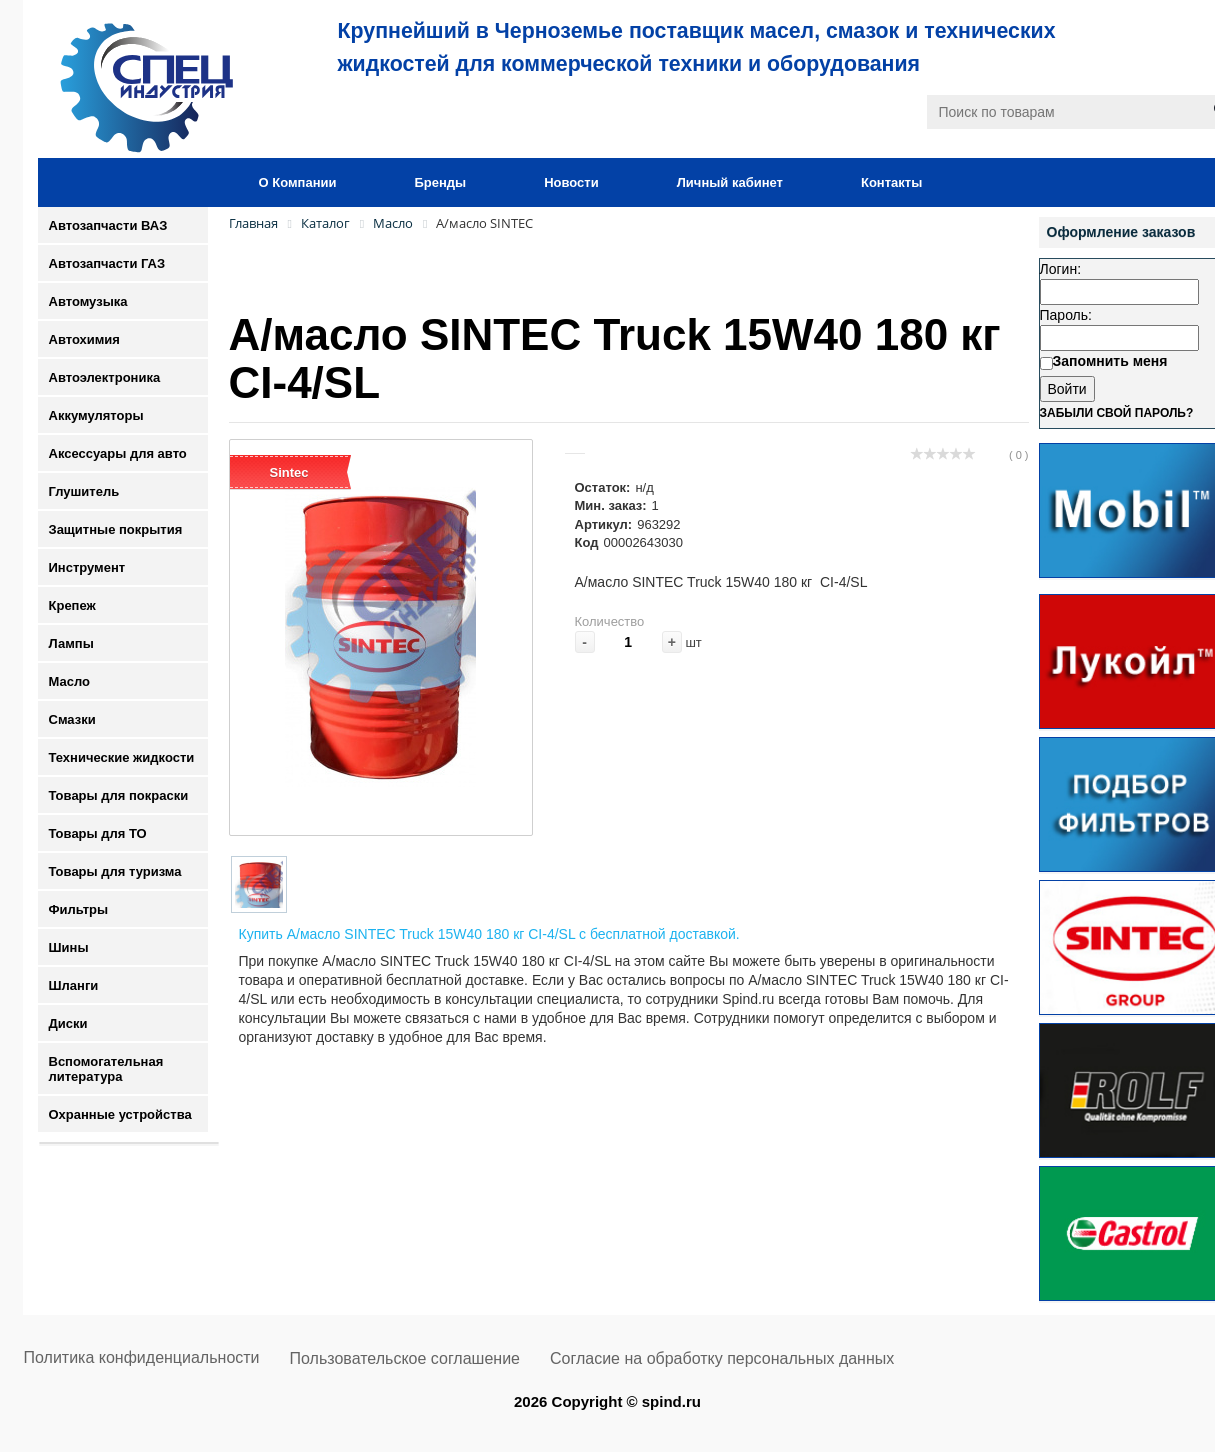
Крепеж (72, 605)
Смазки (72, 719)
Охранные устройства (120, 1114)
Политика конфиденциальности (142, 1357)
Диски (68, 1023)
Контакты (891, 182)
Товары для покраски (119, 795)
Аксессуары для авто (118, 453)
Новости (571, 182)
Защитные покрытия (116, 529)
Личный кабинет (730, 182)
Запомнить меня (1110, 361)
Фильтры (79, 909)
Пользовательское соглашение (405, 1358)
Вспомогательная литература (106, 1069)
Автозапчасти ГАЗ (107, 263)
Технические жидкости (122, 757)
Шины (69, 947)
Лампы (71, 643)
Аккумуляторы (96, 415)
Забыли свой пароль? (1117, 413)
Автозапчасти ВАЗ (108, 225)
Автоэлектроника (105, 377)
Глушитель (84, 491)
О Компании (298, 182)
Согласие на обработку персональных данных (722, 1358)
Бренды (440, 182)
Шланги (74, 985)
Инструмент (87, 567)
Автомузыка (88, 301)
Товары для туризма (115, 871)
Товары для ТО (98, 833)
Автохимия (84, 339)
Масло (69, 681)
